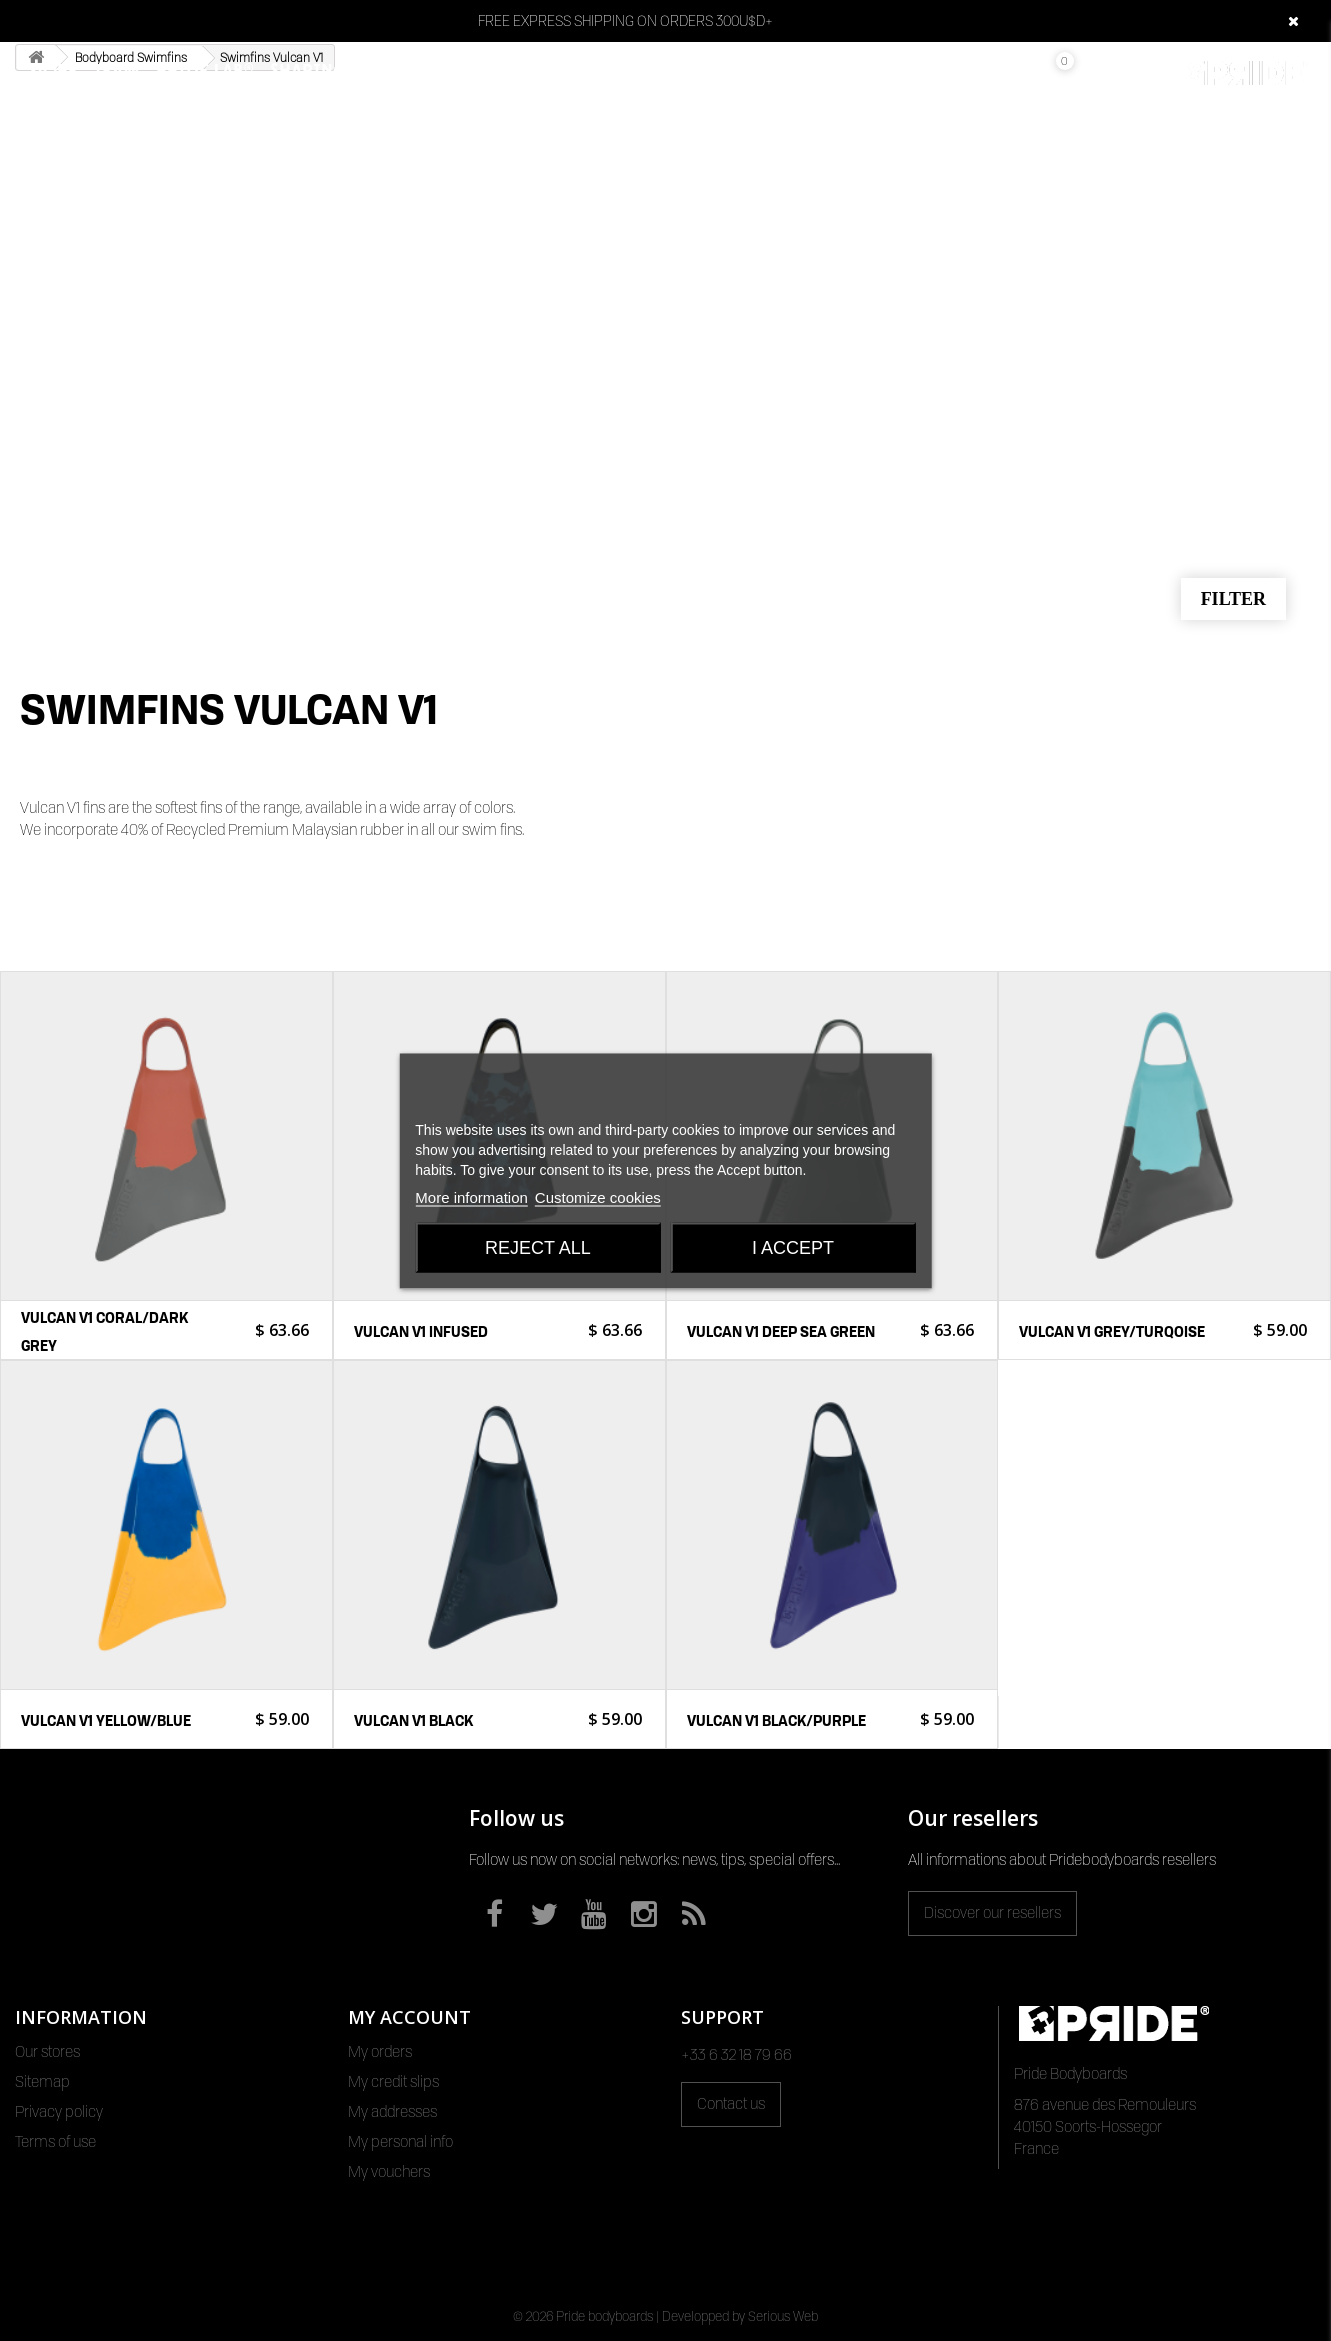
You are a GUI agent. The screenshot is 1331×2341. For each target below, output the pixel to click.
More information (471, 1196)
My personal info (400, 2142)
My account (409, 2017)
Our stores (47, 2052)
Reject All (538, 1247)
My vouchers (389, 2172)
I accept (793, 1247)
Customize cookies (598, 1196)
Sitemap (42, 2082)
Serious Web (783, 2316)
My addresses (392, 2112)
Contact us (731, 2104)
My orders (380, 2052)
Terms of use (55, 2142)
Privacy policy (59, 2112)
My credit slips (393, 2082)
